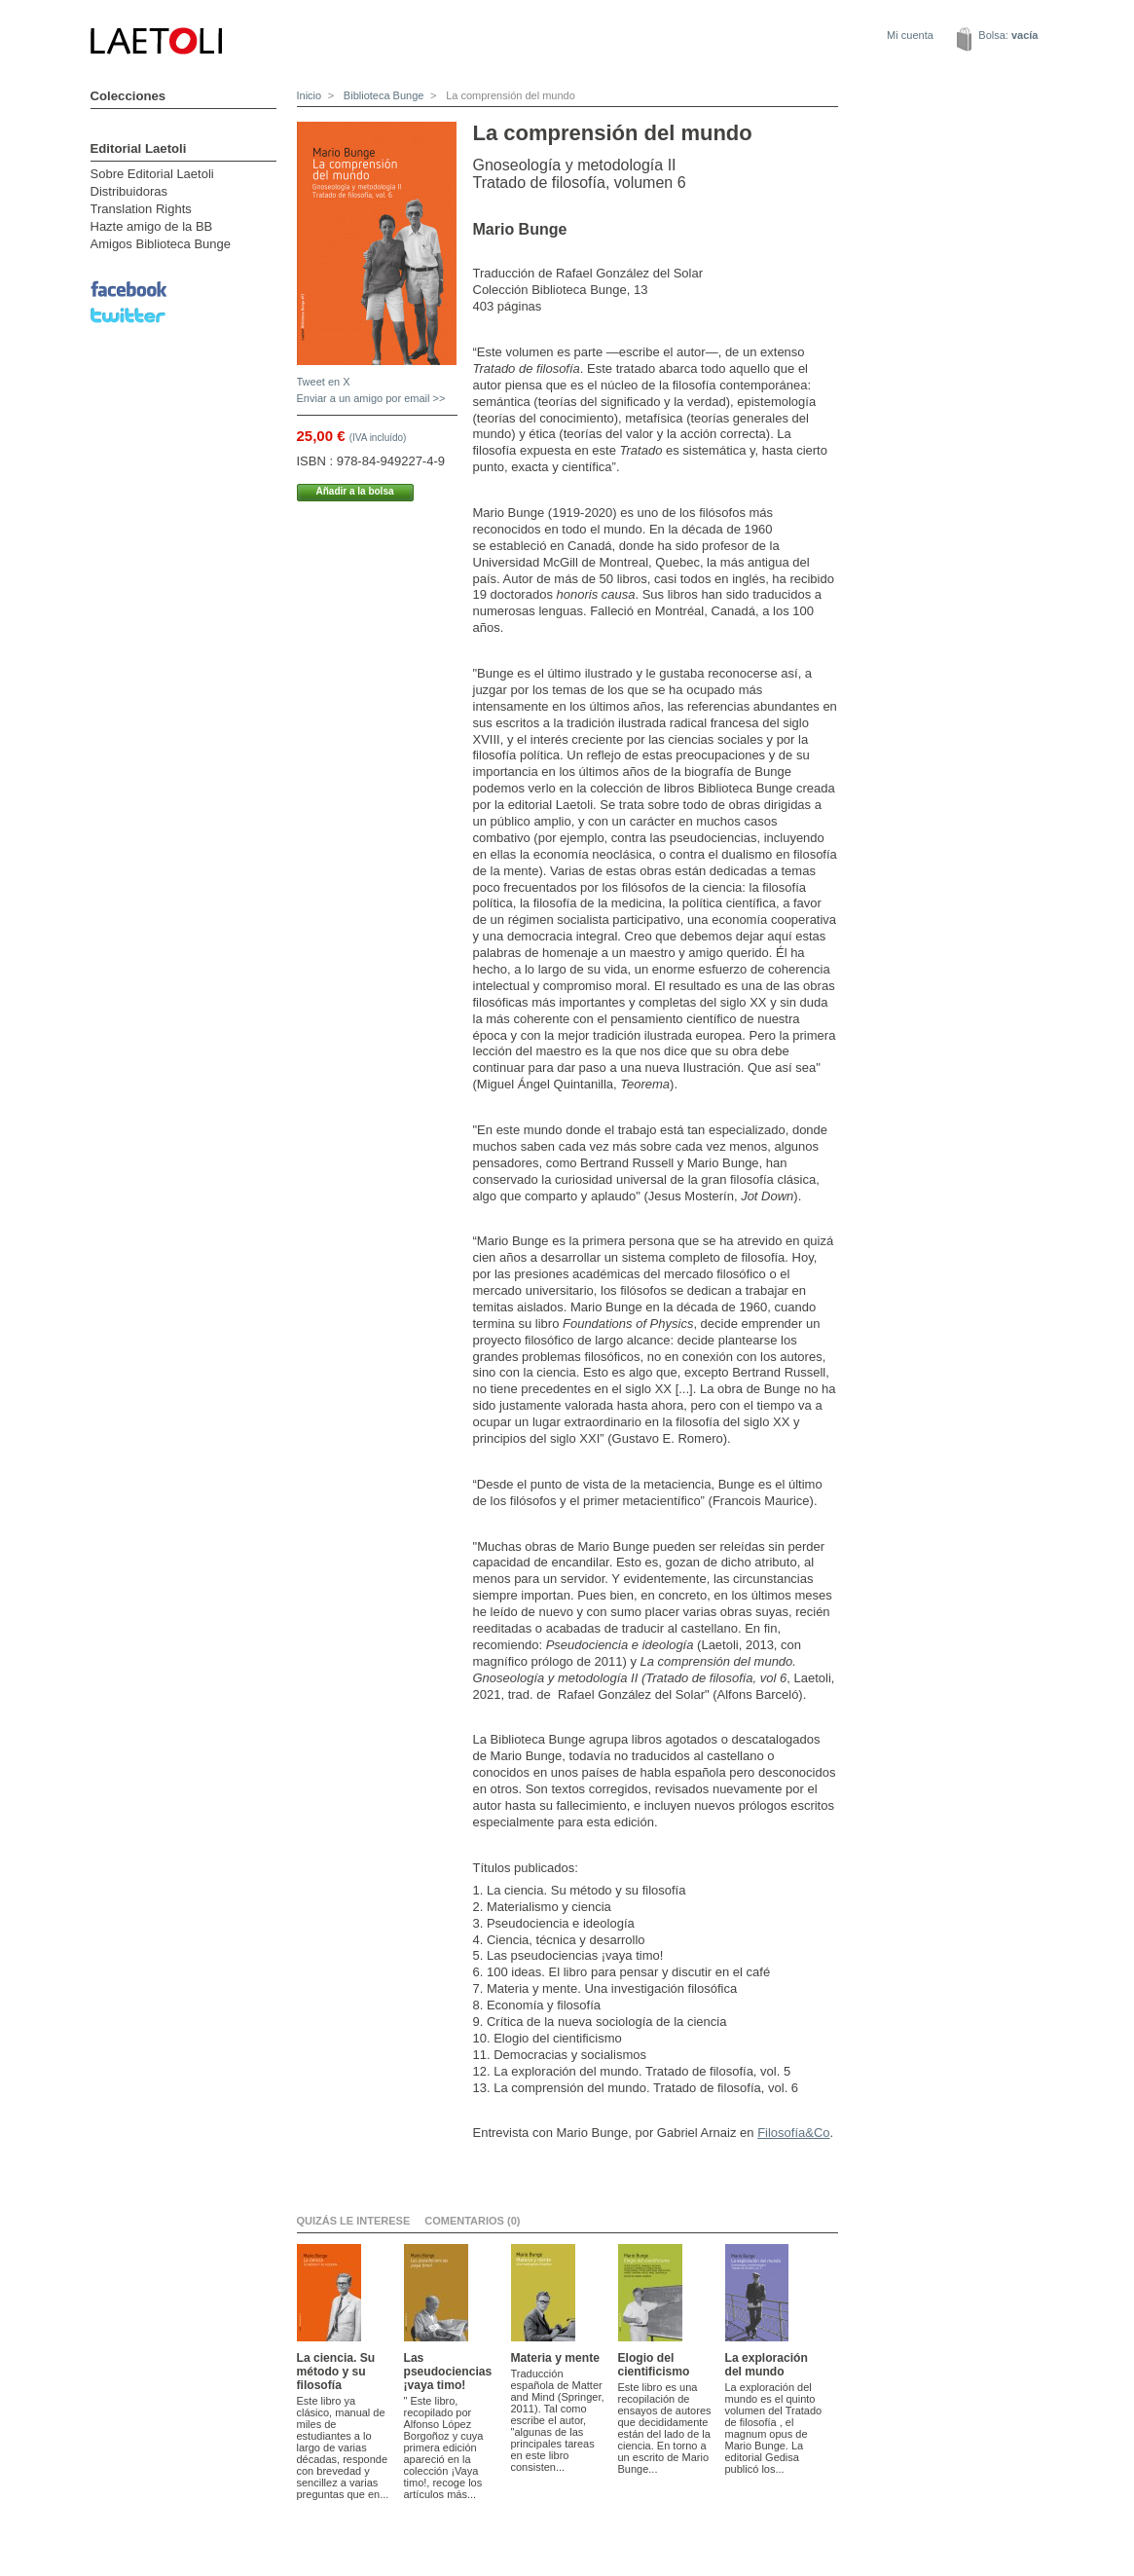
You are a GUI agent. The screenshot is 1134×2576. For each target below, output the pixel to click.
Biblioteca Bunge (382, 95)
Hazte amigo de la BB (152, 226)
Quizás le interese (354, 2220)
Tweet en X (323, 381)
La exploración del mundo (766, 2364)
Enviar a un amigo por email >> (371, 398)
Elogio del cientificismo (654, 2364)
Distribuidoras (129, 191)
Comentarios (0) (472, 2220)
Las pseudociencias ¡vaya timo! (448, 2371)
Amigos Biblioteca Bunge (161, 244)
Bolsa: (1008, 35)
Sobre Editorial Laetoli (152, 173)
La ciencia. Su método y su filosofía (336, 2371)
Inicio (309, 95)
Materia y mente (555, 2358)
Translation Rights (141, 209)
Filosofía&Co (793, 2132)
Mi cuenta (910, 35)
